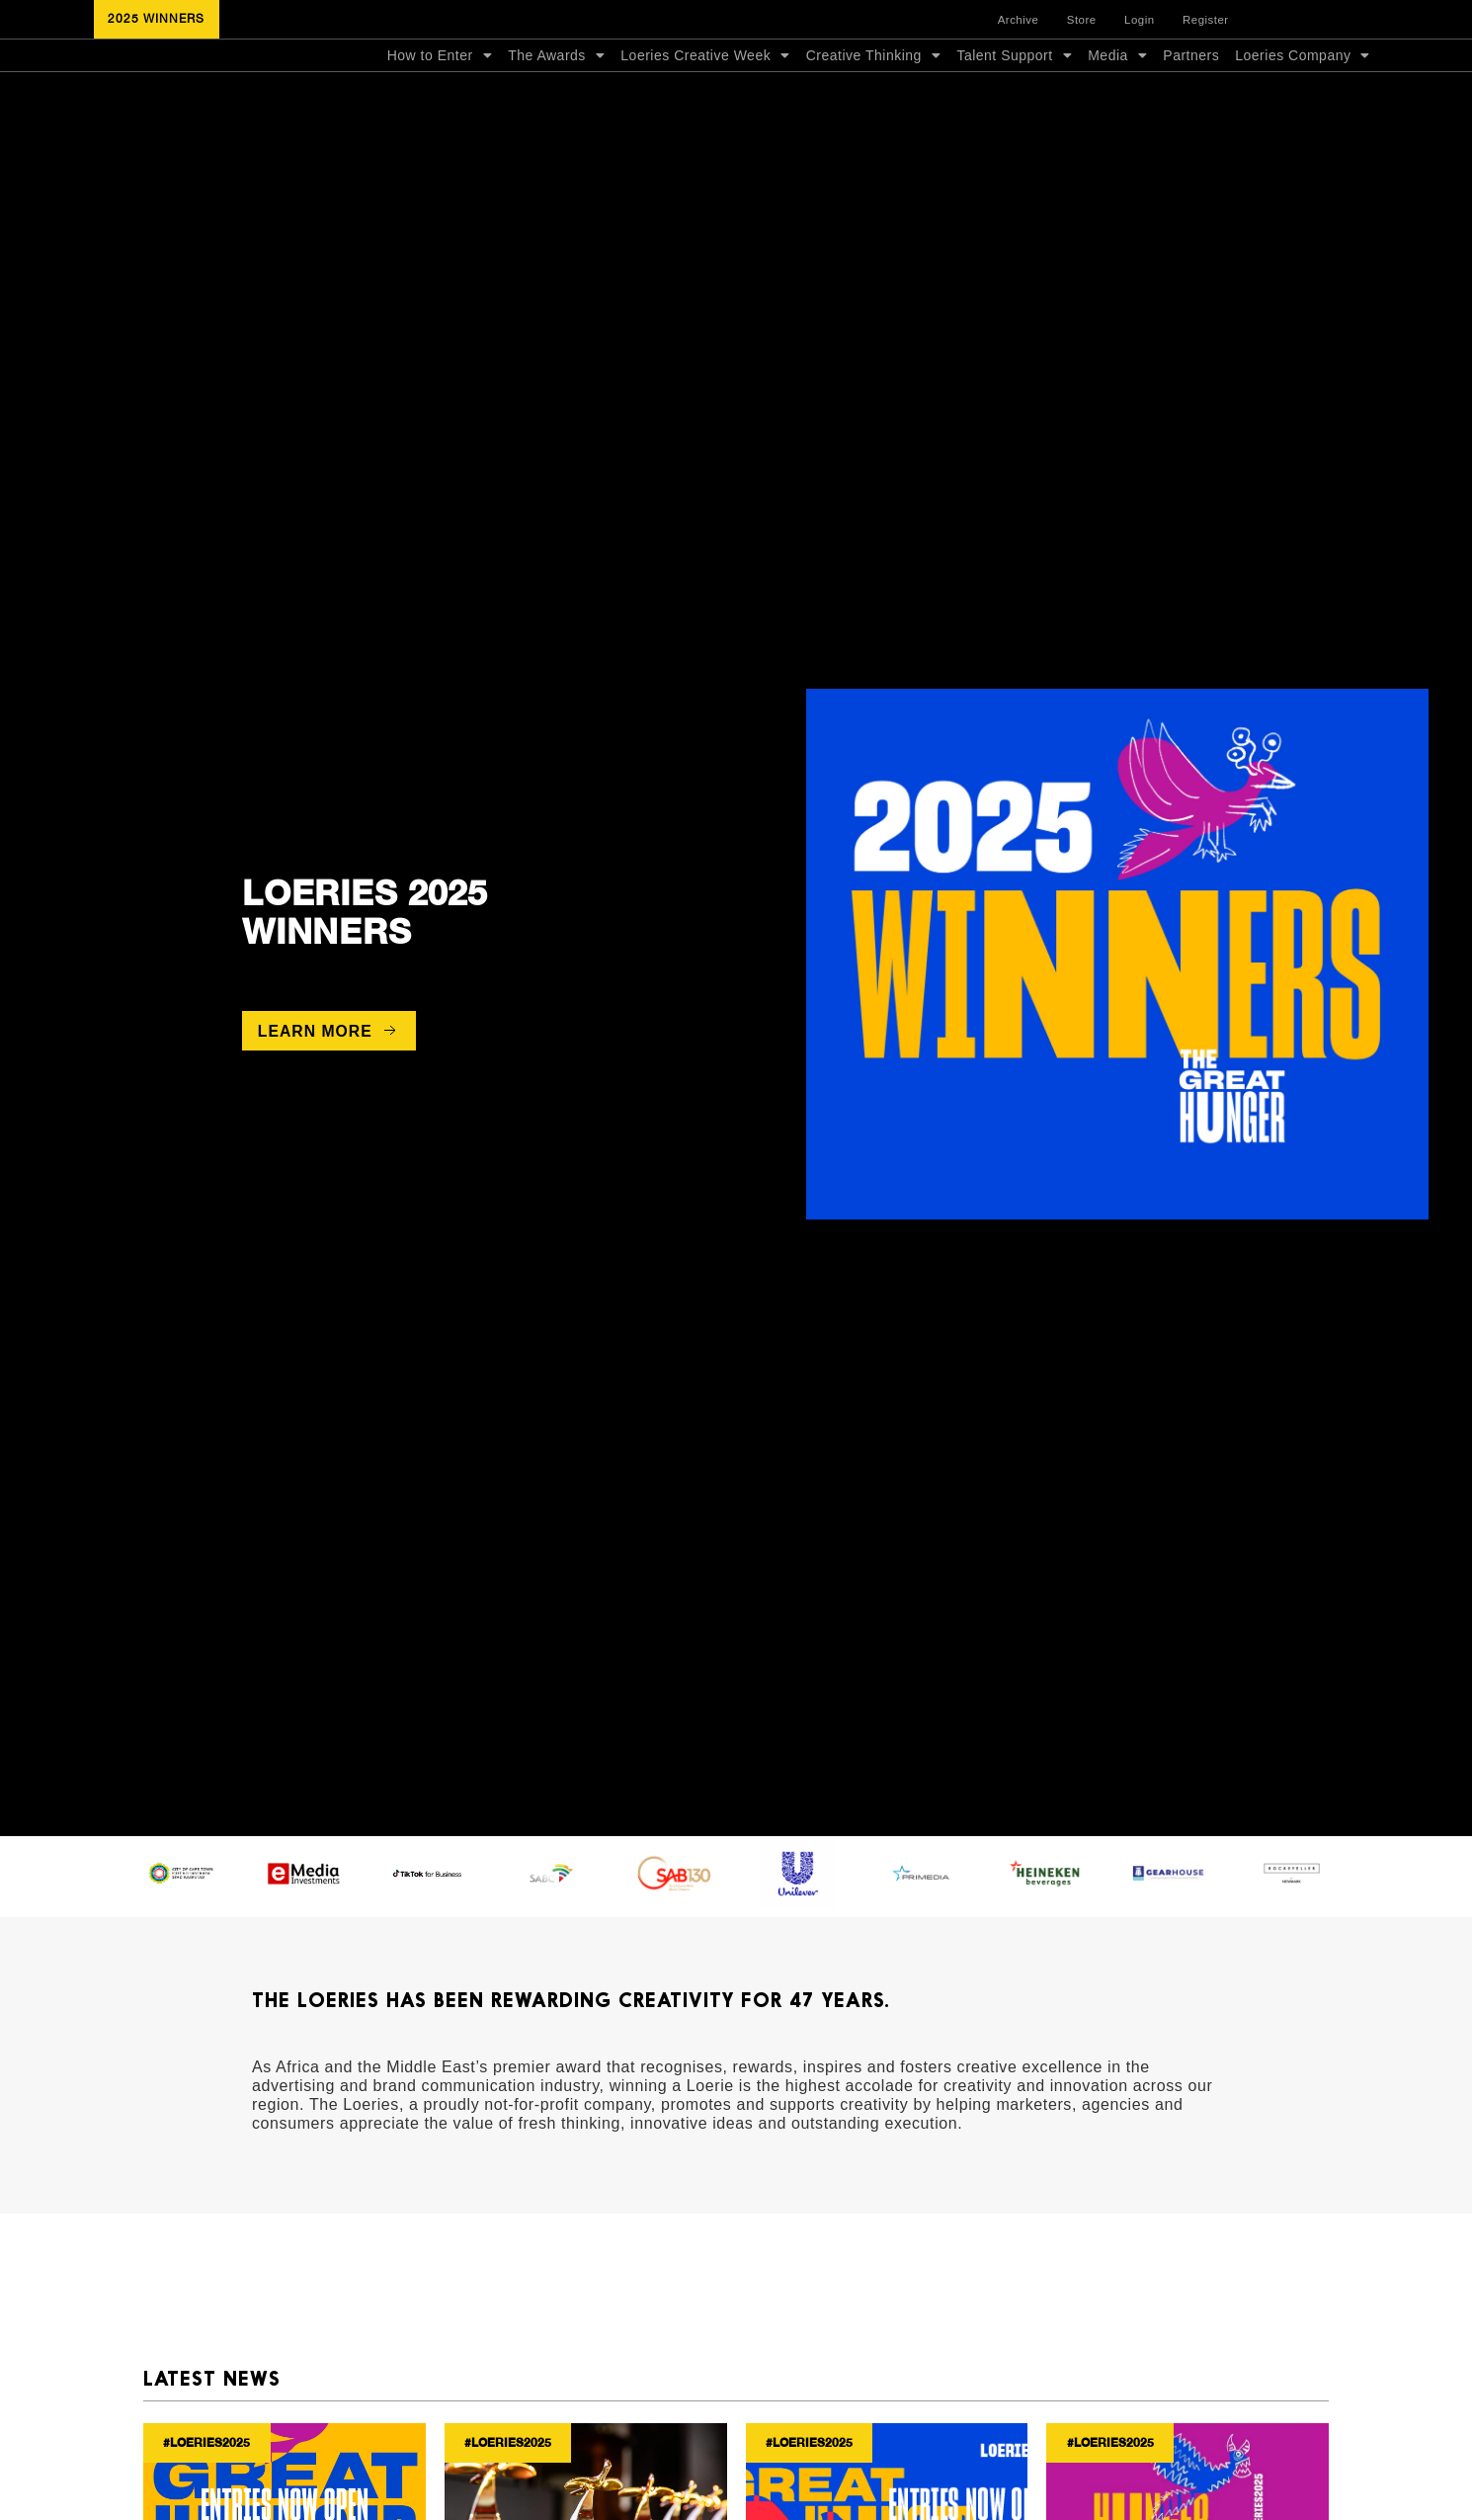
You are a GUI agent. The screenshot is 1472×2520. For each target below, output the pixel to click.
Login (1144, 22)
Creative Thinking (873, 96)
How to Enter (439, 96)
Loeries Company (1302, 96)
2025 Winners (364, 988)
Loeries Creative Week (704, 96)
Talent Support (1014, 96)
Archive (1033, 22)
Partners (1191, 96)
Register (1206, 22)
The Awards (556, 96)
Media (1117, 96)
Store (1091, 22)
